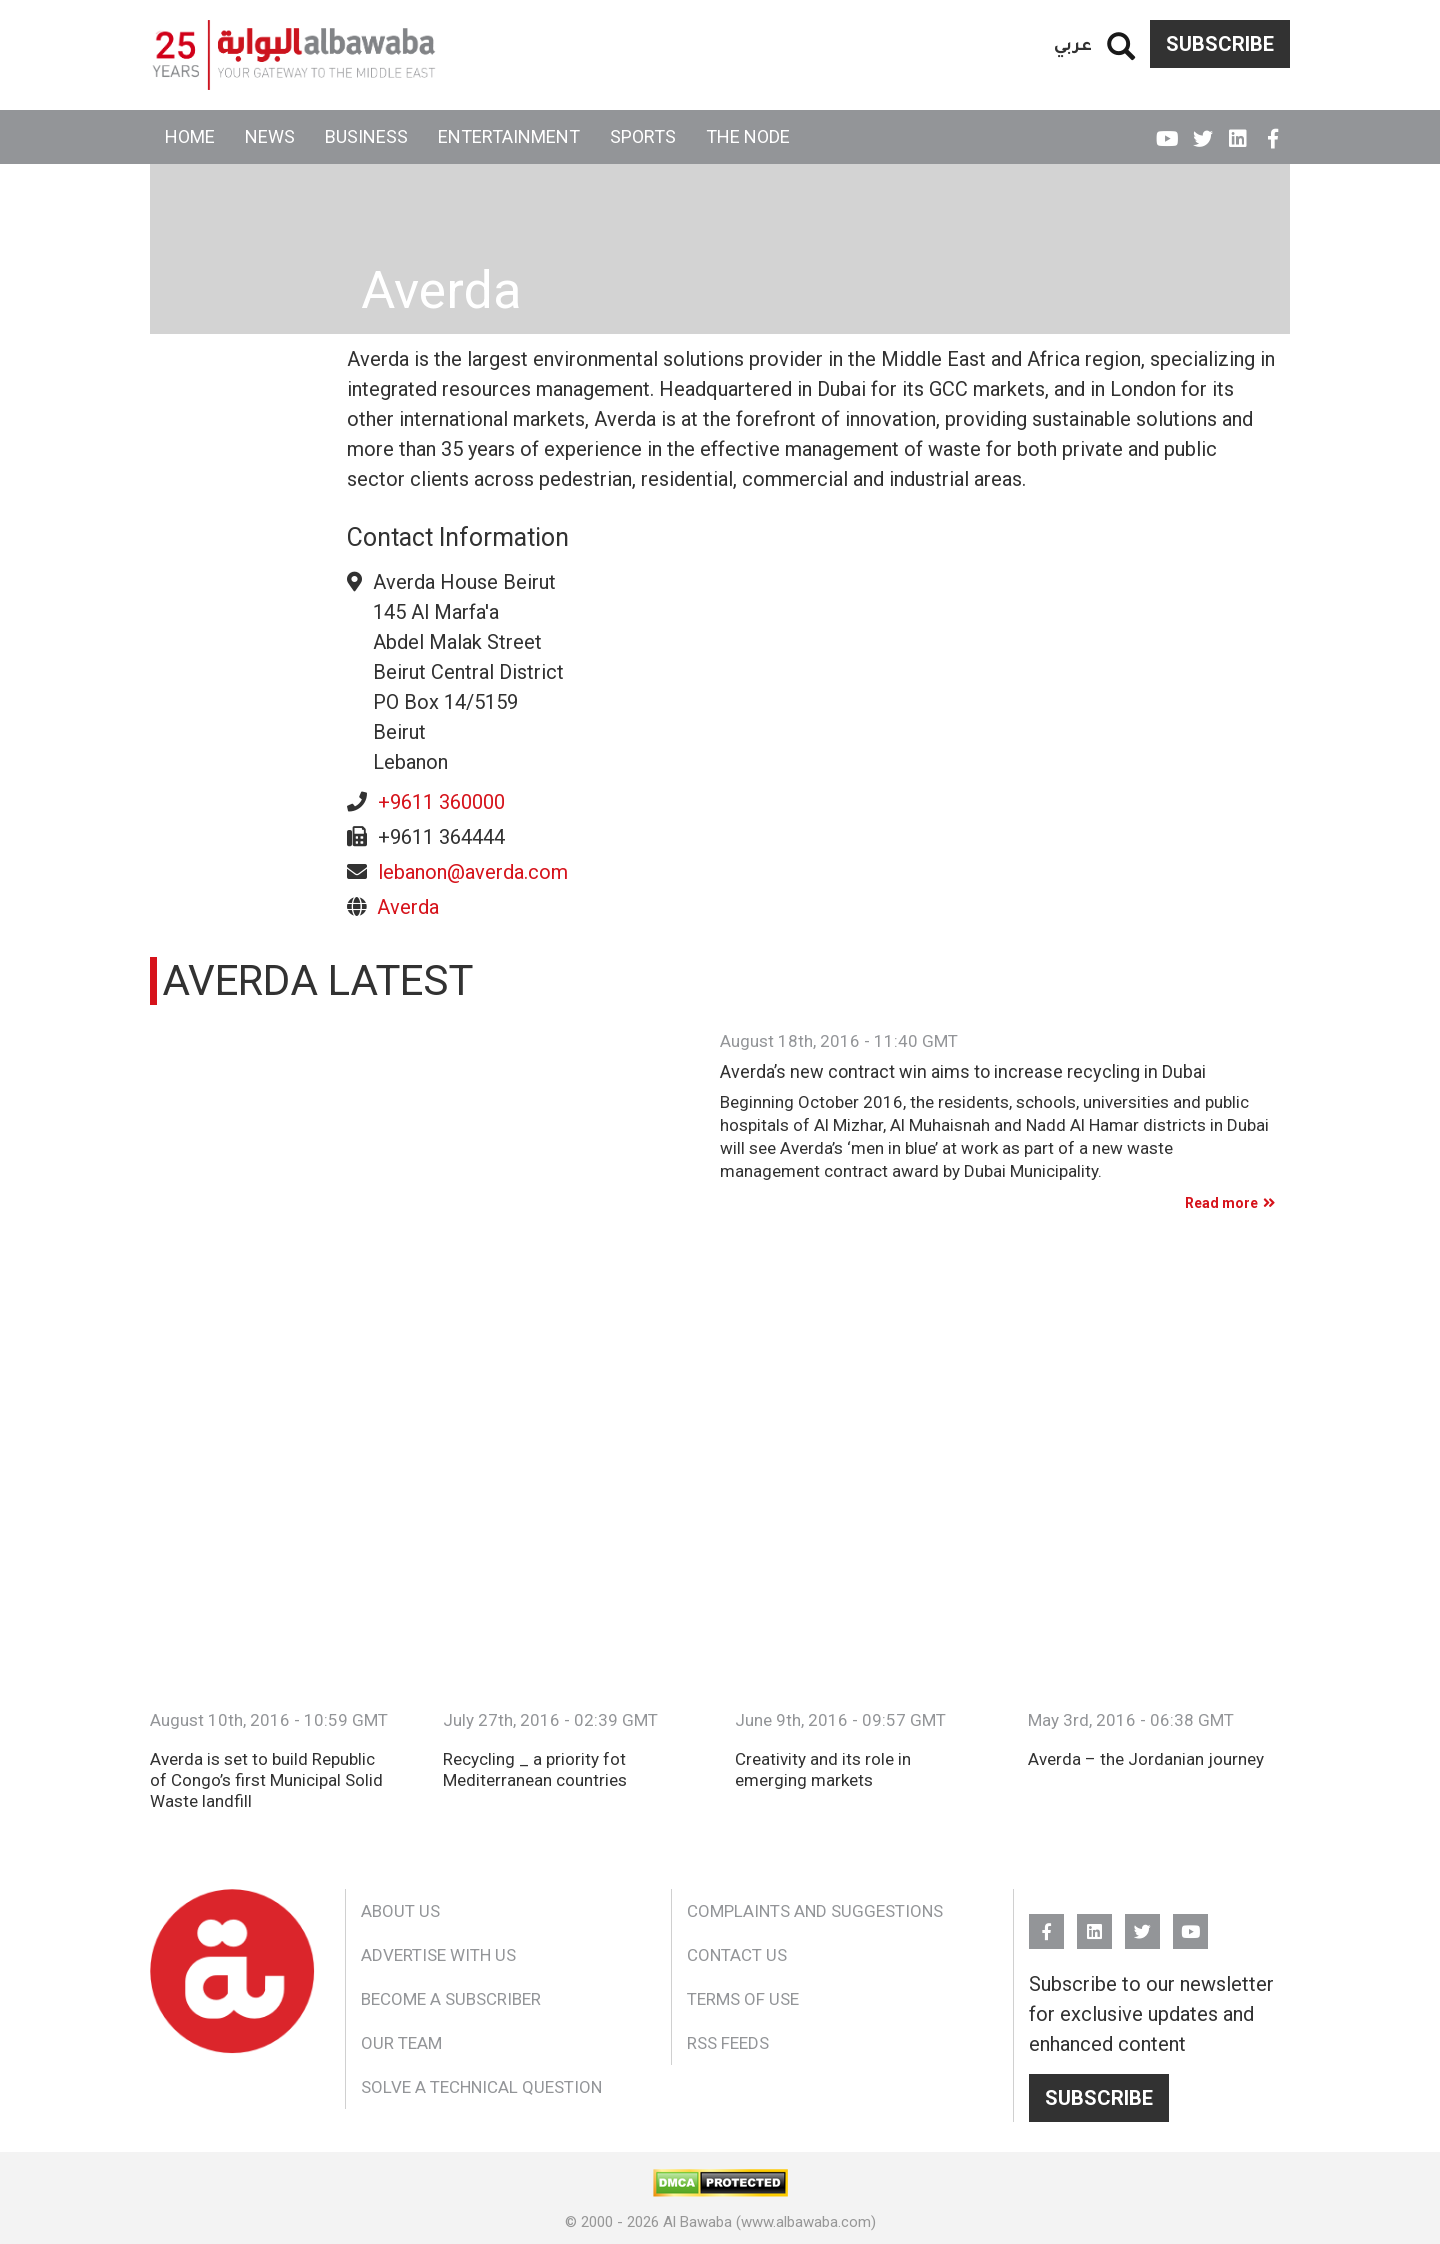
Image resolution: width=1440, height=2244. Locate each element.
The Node (748, 136)
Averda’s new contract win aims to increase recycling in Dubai (963, 1072)
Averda (408, 907)
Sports (643, 136)
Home (190, 136)
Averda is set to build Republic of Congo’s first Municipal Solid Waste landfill (266, 1780)
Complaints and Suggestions (815, 1911)
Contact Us (737, 1955)
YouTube (1167, 130)
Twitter (1202, 130)
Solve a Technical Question (481, 2087)
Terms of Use (743, 1999)
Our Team (401, 2043)
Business (366, 136)
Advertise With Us (438, 1955)
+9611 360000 (441, 802)
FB (1272, 130)
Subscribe (1220, 44)
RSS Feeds (728, 2043)
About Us (400, 1911)
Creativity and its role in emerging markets (823, 1769)
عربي (1073, 43)
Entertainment (509, 136)
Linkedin (1237, 130)
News (270, 136)
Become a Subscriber (451, 1999)
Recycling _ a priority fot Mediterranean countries (535, 1769)
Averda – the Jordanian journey (1146, 1759)
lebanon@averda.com (473, 872)
